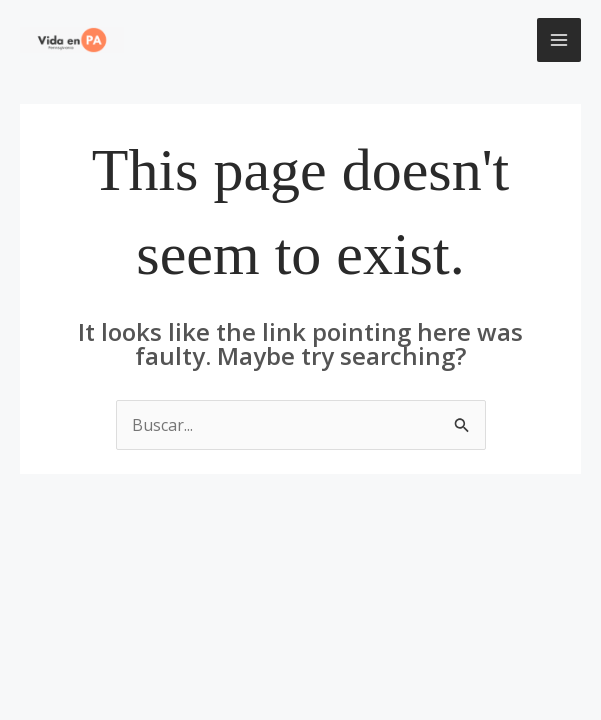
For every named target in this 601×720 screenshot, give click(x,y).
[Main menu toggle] (559, 40)
